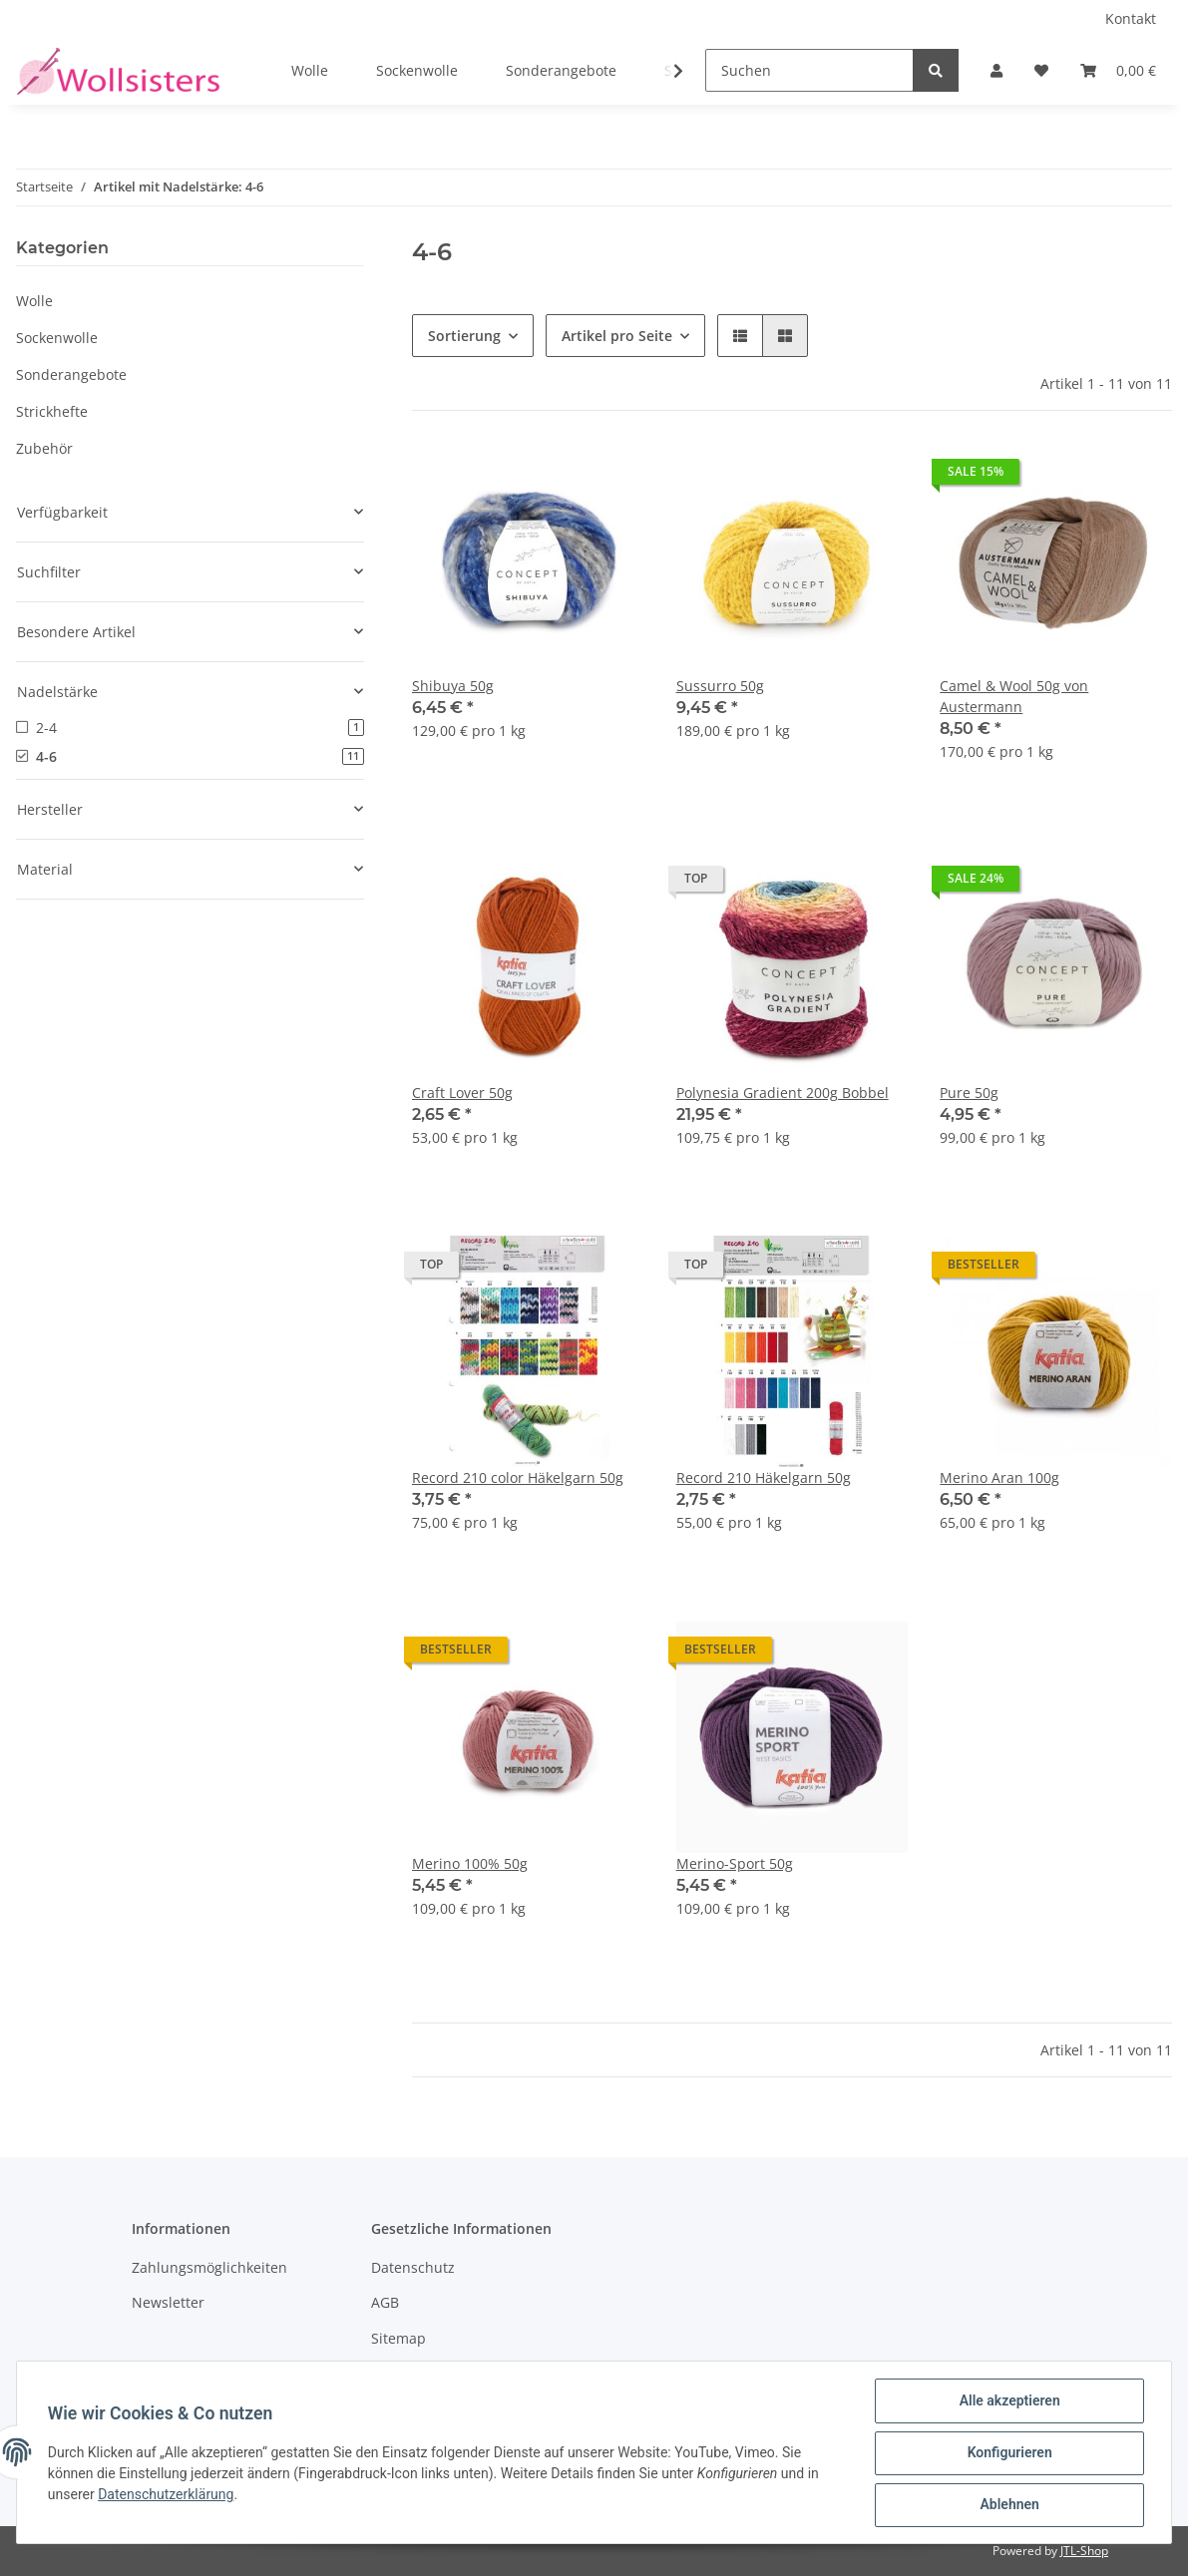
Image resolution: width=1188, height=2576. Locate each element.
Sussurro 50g (720, 685)
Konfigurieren (1008, 2453)
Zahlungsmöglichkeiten (209, 2267)
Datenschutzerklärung (166, 2495)
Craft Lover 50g (462, 1092)
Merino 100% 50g (470, 1863)
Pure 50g (969, 1092)
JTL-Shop (1084, 2550)
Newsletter (168, 2302)
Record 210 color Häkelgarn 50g (517, 1477)
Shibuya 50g (453, 685)
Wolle (34, 300)
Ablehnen (1008, 2505)
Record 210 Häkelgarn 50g (763, 1477)
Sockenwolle (57, 337)
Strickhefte (52, 411)
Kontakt (1130, 18)
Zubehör (44, 448)
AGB (385, 2302)
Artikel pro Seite (617, 335)
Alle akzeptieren (1008, 2401)
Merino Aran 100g (999, 1477)
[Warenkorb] (1118, 70)
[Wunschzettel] (1041, 70)
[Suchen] (809, 70)
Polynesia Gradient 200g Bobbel (782, 1092)
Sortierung (464, 335)
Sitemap (398, 2338)
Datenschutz (413, 2267)
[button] (996, 70)
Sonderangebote (71, 374)
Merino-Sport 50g (734, 1863)
